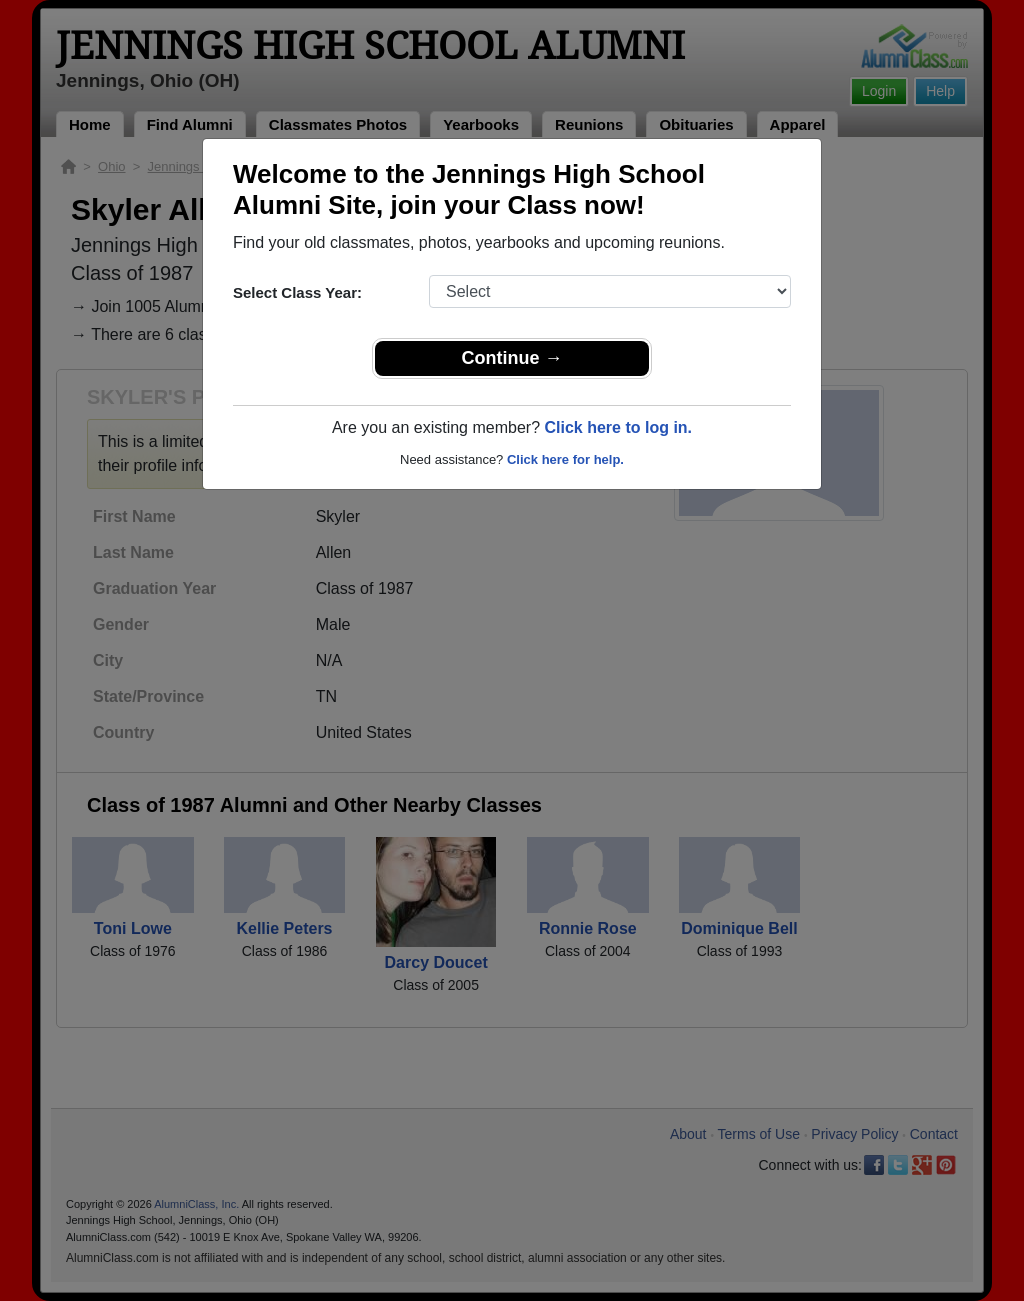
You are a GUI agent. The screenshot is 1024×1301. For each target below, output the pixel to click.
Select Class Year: (297, 292)
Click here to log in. (618, 427)
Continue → (512, 358)
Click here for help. (565, 459)
